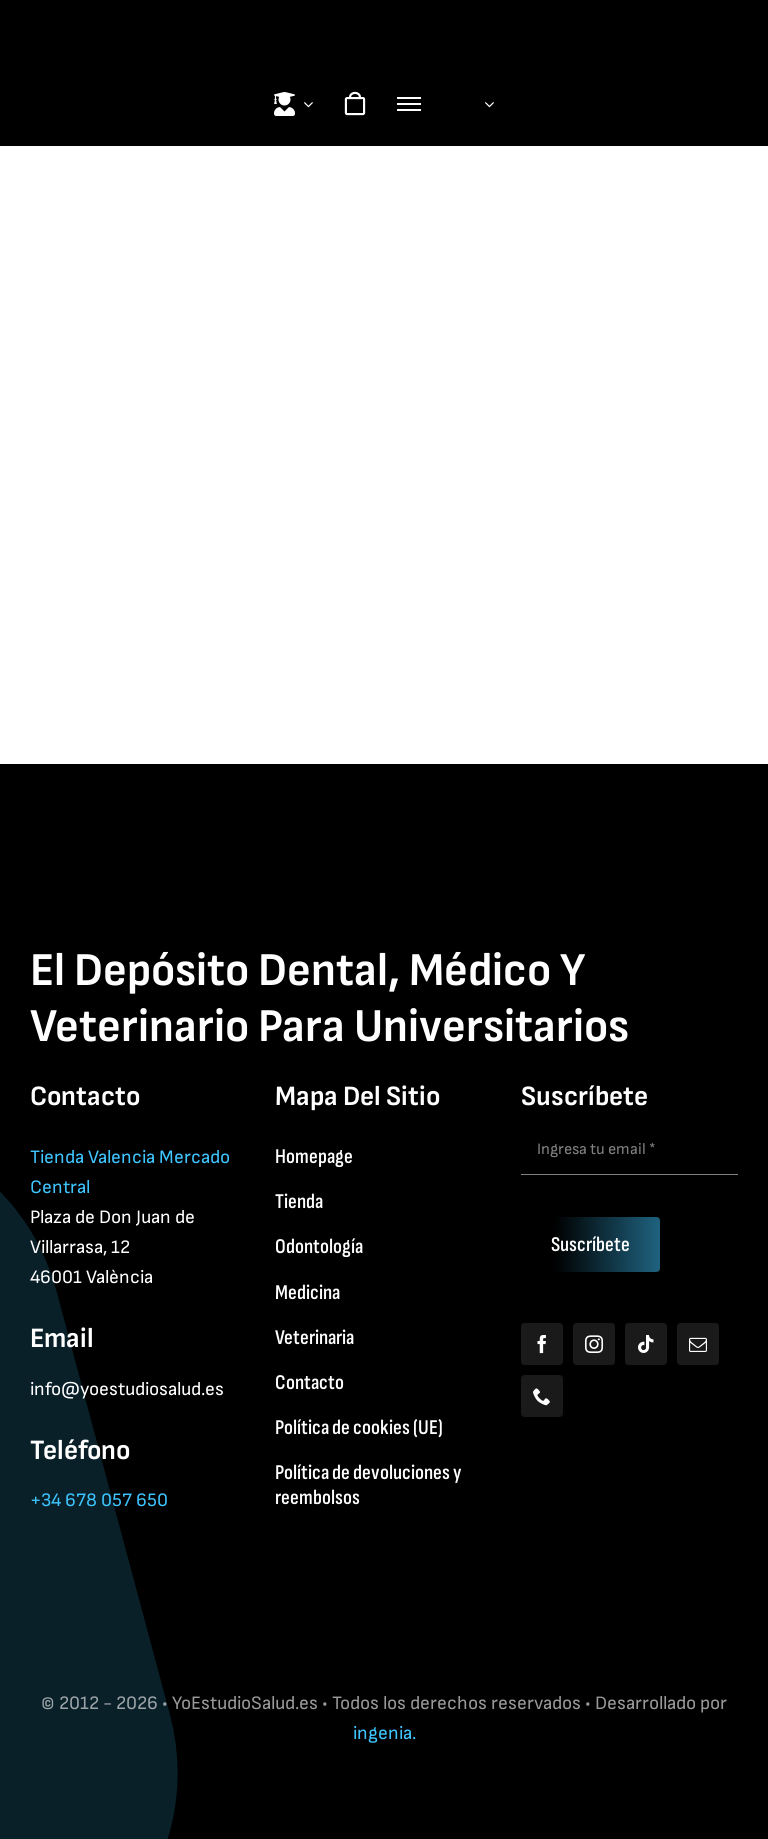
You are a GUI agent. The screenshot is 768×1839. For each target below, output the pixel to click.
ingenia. (384, 1733)
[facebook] (542, 1344)
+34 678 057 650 (99, 1500)
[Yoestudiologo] (384, 20)
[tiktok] (646, 1344)
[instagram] (594, 1344)
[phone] (542, 1396)
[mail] (698, 1344)
